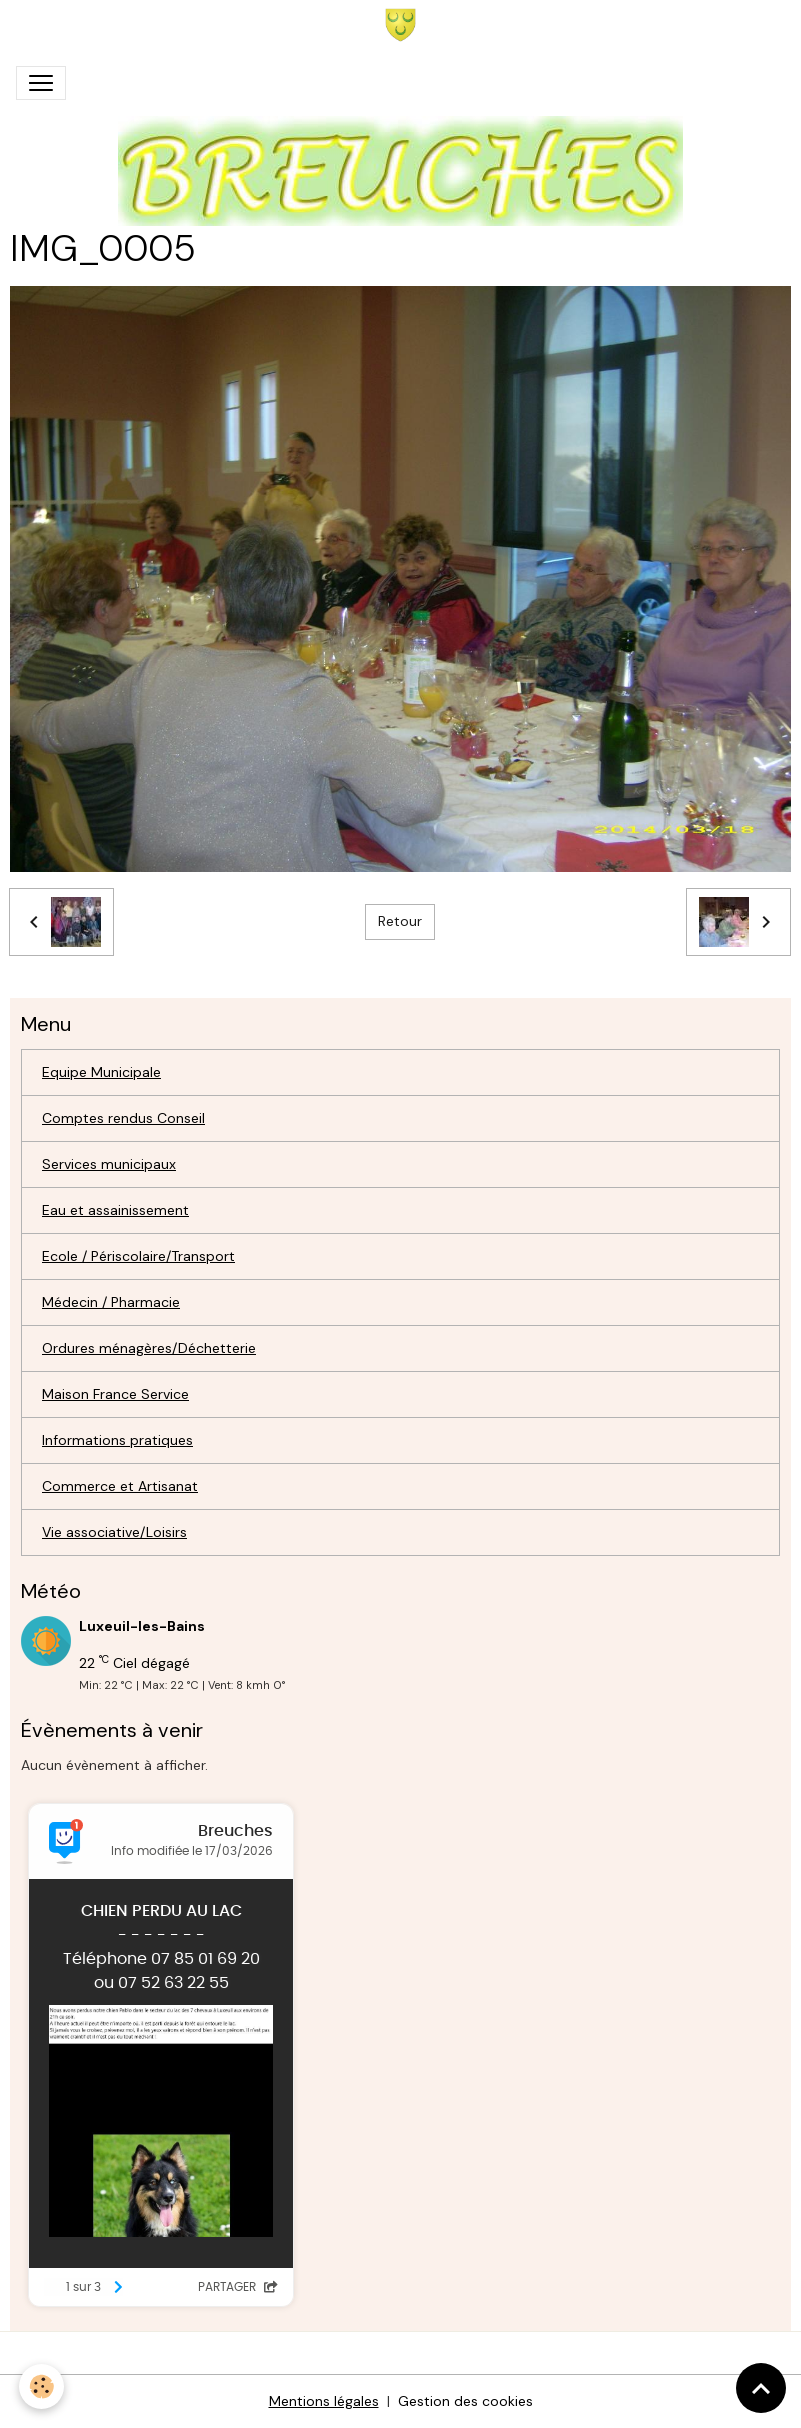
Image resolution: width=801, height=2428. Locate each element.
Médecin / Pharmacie (111, 1302)
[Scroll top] (761, 2388)
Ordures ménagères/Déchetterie (149, 1348)
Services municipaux (109, 1164)
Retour (400, 921)
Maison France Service (115, 1394)
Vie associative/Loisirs (114, 1532)
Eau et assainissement (115, 1210)
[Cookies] (42, 2386)
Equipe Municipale (101, 1072)
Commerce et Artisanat (120, 1486)
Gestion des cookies (465, 2401)
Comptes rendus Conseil (123, 1118)
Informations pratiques (117, 1440)
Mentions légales (324, 2401)
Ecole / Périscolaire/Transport (138, 1256)
